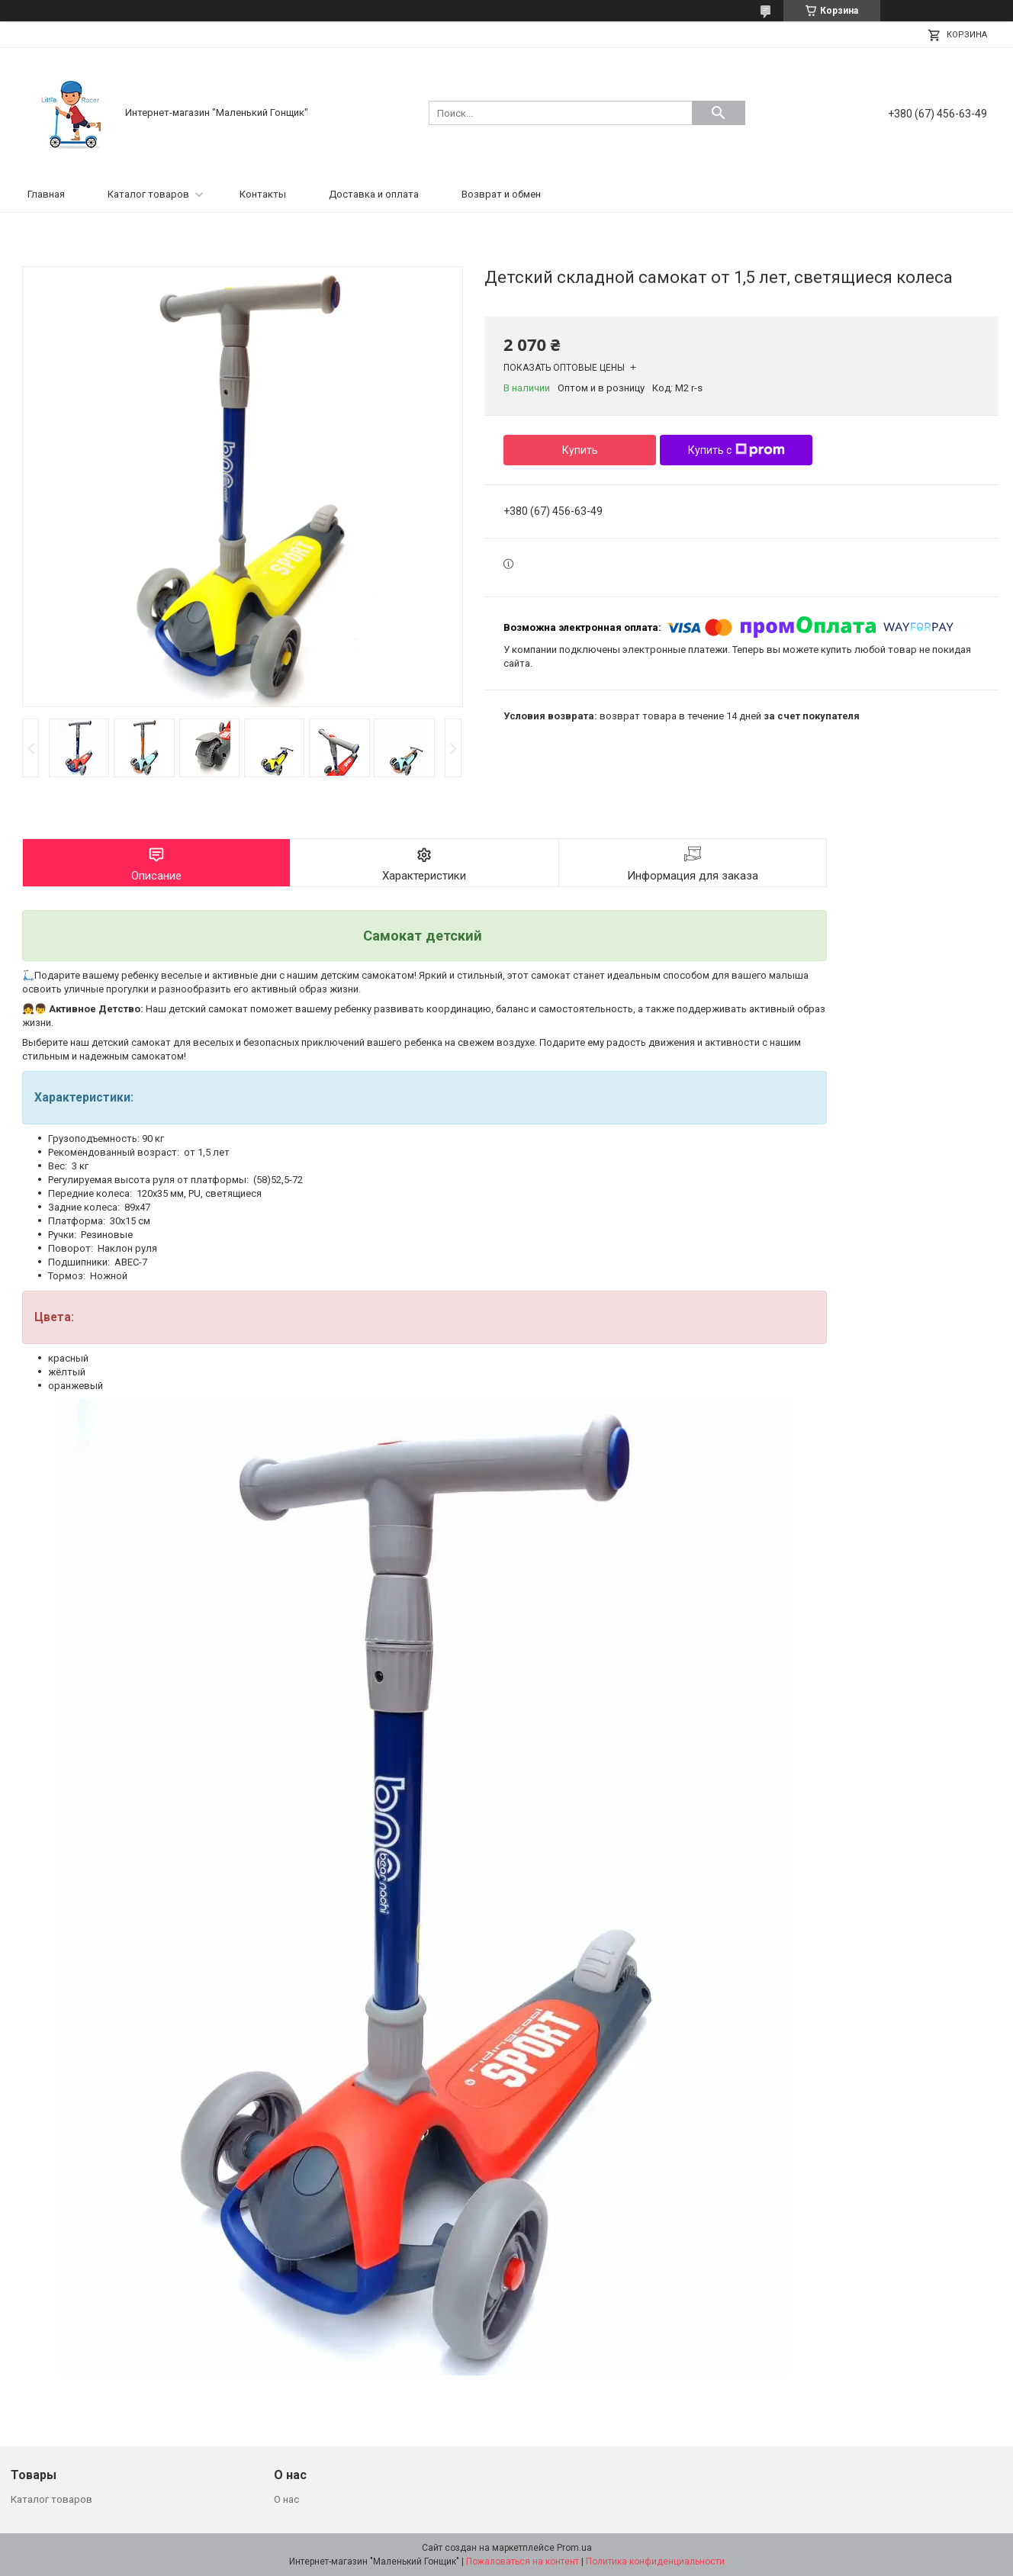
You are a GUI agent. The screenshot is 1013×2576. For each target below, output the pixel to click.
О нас (286, 2499)
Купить (580, 450)
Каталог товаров (148, 194)
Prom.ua (574, 2547)
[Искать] (718, 113)
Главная (46, 194)
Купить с (736, 450)
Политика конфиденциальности (655, 2561)
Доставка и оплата (374, 194)
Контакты (263, 194)
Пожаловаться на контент (522, 2561)
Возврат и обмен (501, 194)
